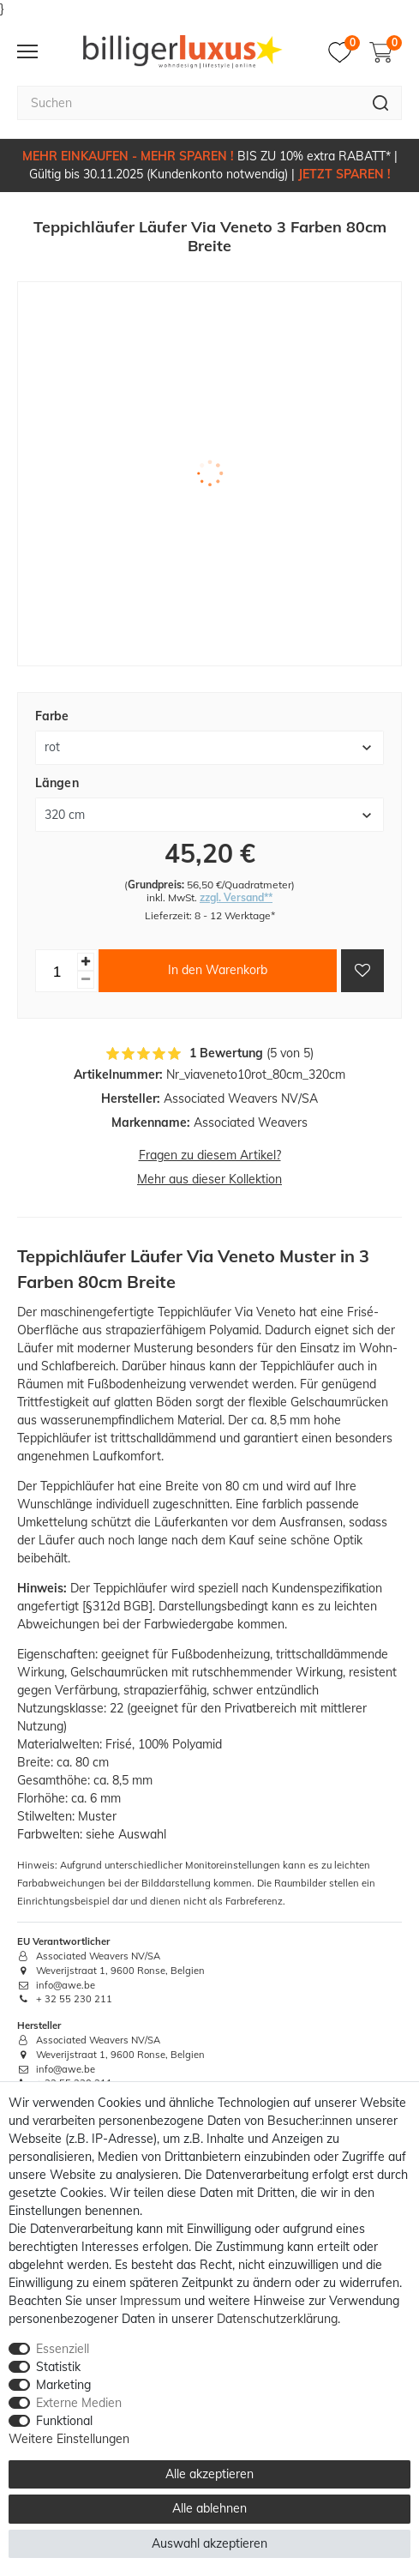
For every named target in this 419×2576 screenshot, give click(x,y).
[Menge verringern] (85, 980)
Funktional (64, 2421)
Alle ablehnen (209, 2508)
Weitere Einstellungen (69, 2439)
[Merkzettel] (344, 52)
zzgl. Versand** (236, 897)
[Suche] (381, 103)
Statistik (58, 2366)
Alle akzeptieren (209, 2474)
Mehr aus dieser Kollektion (209, 1179)
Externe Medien (79, 2402)
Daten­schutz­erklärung (277, 2318)
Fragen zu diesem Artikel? (210, 1155)
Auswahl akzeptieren (209, 2543)
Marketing (63, 2384)
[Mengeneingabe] (56, 970)
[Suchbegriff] (188, 103)
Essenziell (62, 2348)
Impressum (150, 2300)
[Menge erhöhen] (85, 962)
